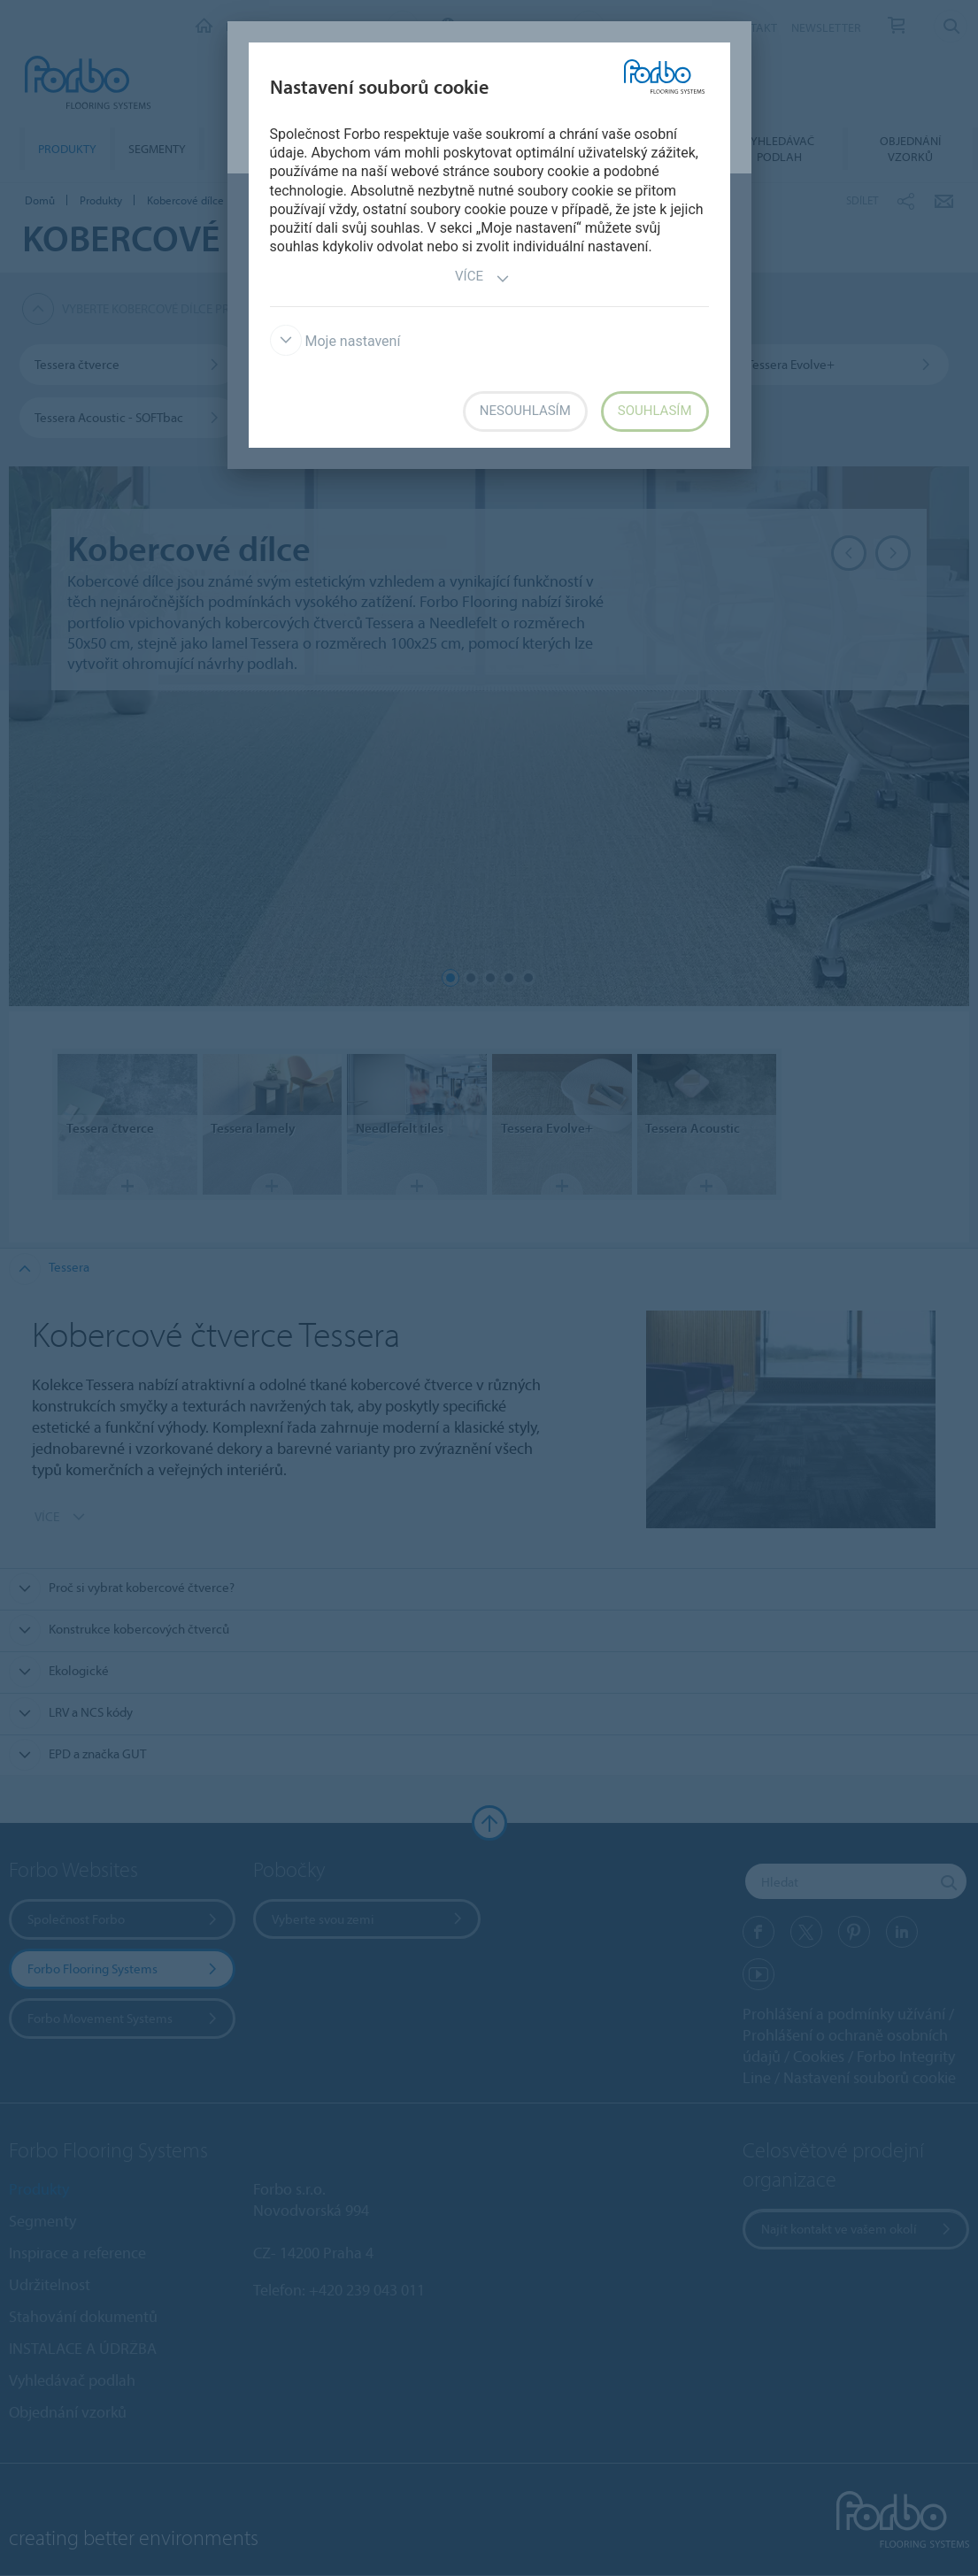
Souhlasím (655, 411)
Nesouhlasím (525, 411)
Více (482, 278)
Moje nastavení (335, 341)
